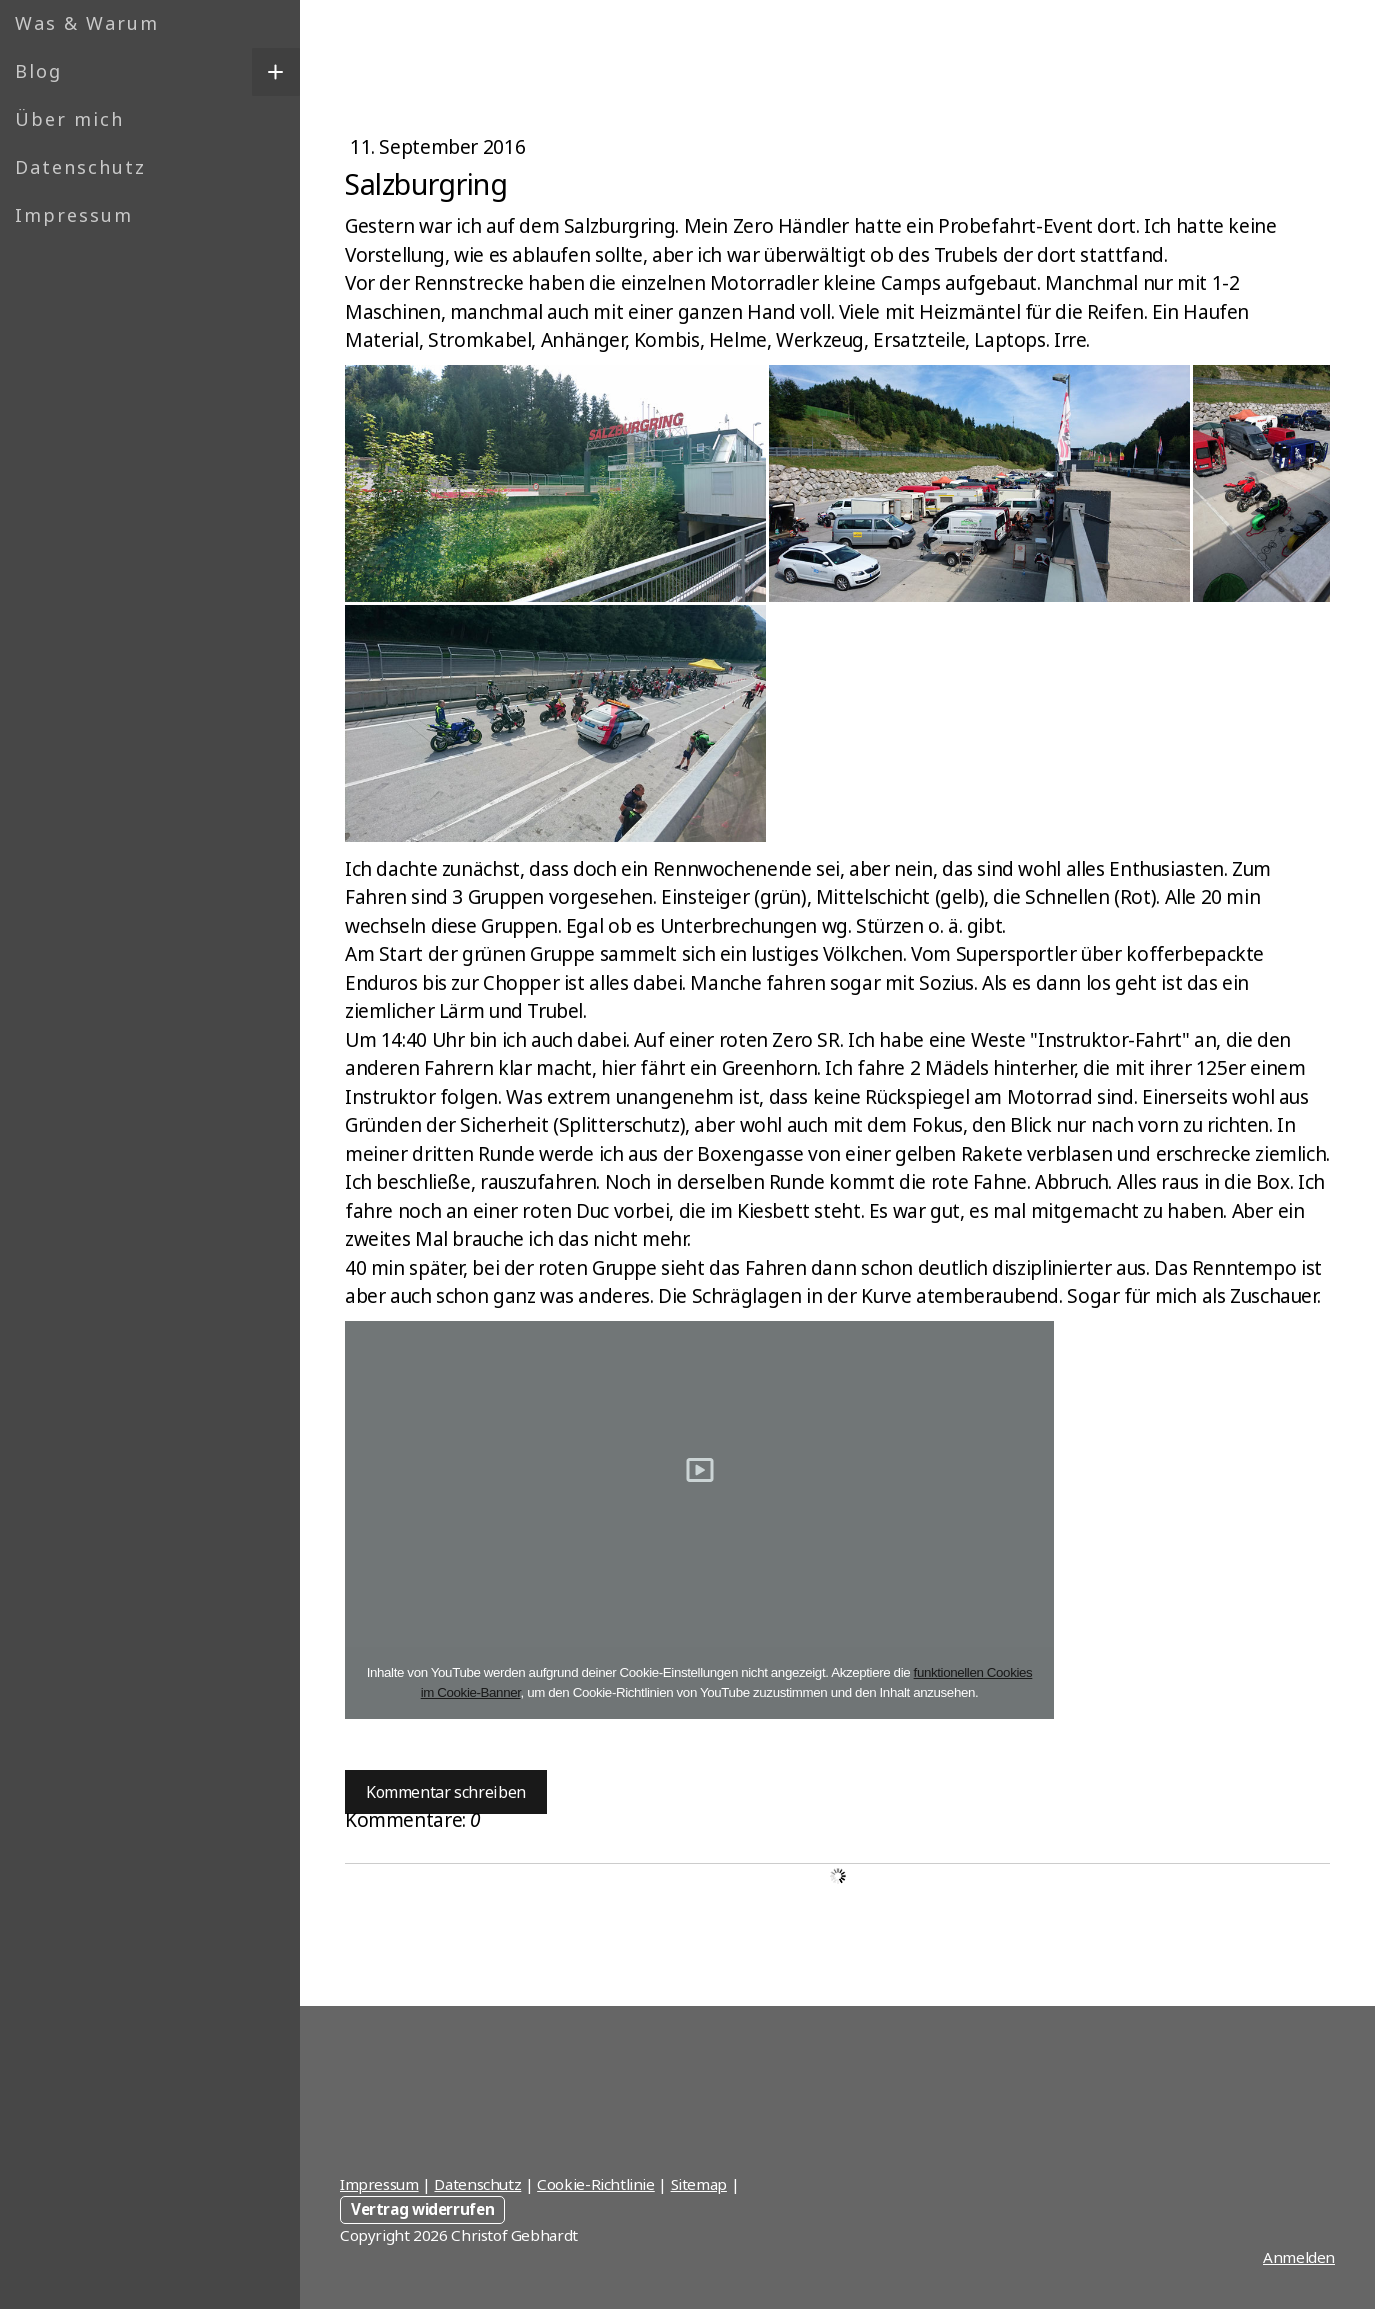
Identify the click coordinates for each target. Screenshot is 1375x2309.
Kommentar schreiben (446, 1792)
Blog (38, 71)
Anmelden (1299, 2257)
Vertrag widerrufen (422, 2209)
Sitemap (699, 2184)
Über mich (69, 119)
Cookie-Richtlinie (596, 2184)
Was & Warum (87, 23)
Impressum (74, 215)
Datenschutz (80, 167)
